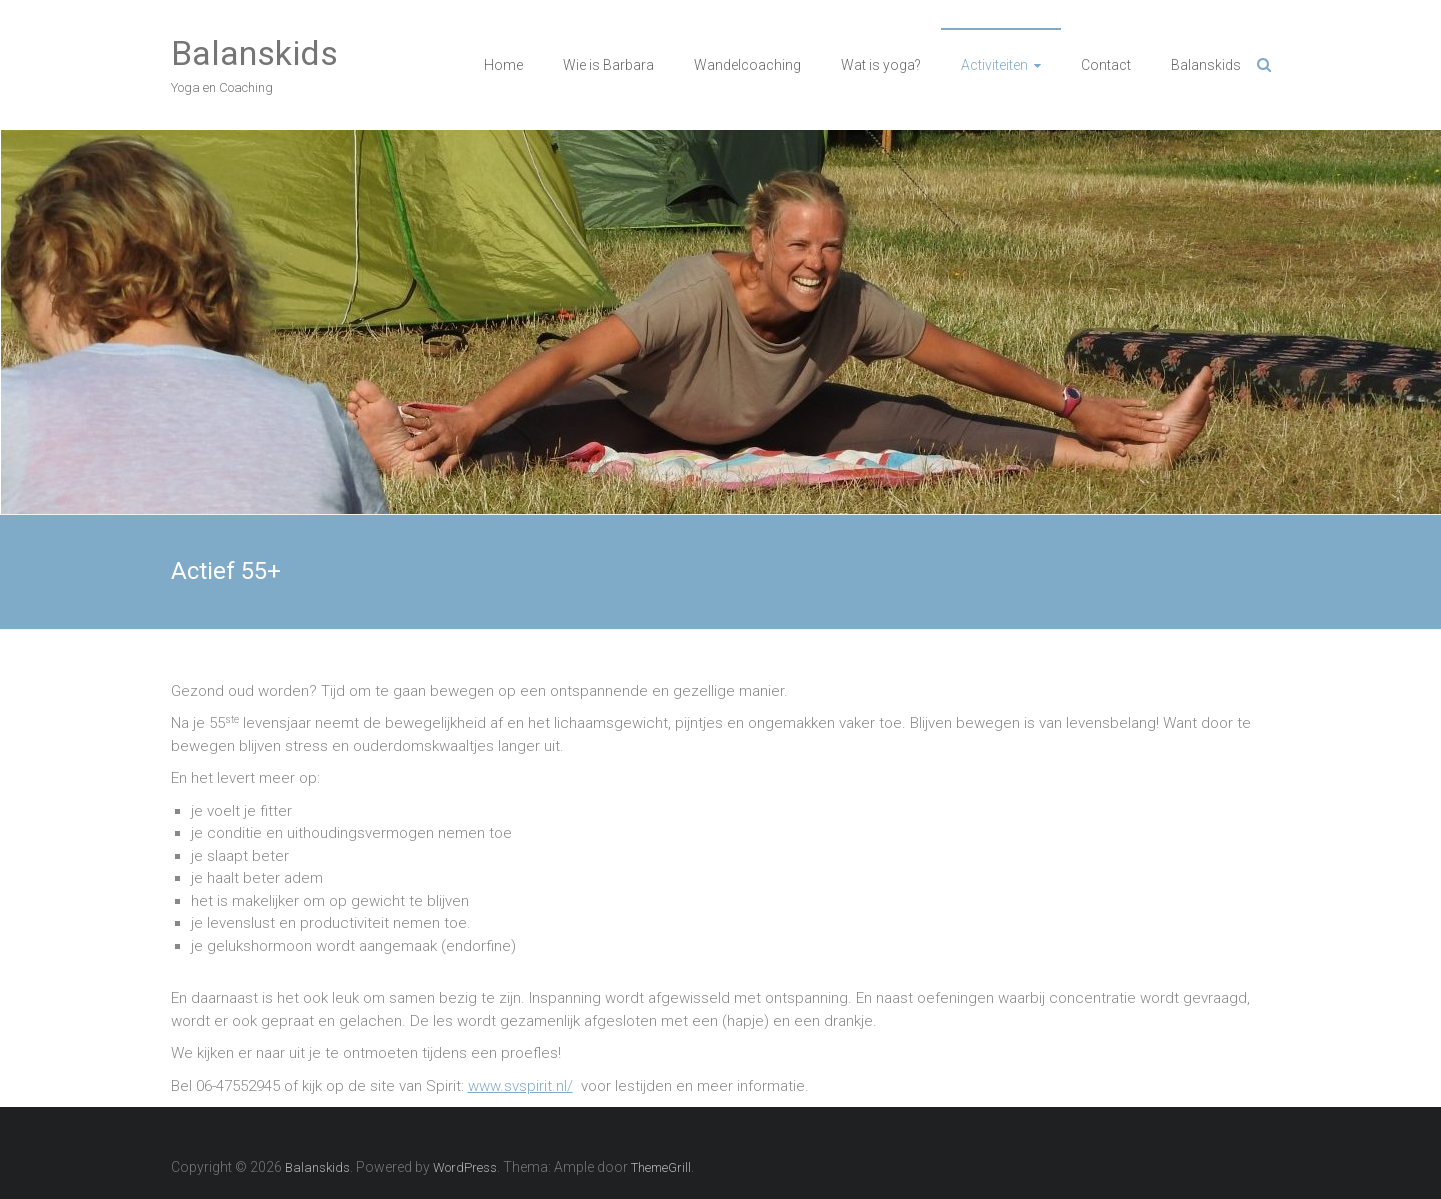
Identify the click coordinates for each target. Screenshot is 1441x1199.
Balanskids (254, 53)
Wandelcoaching (747, 65)
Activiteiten (994, 65)
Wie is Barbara (608, 65)
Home (503, 65)
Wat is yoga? (881, 65)
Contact (1106, 65)
